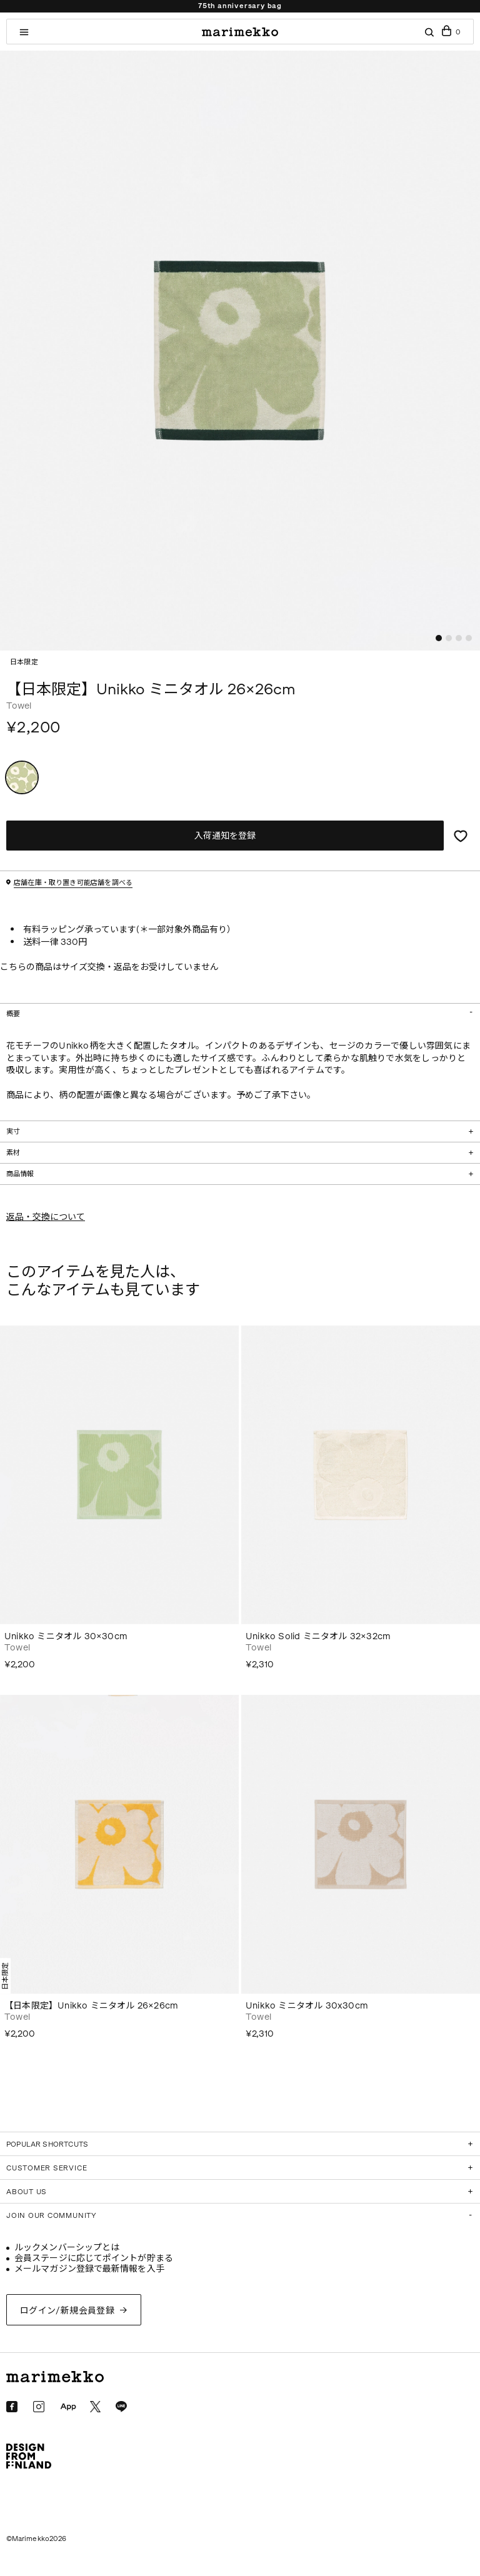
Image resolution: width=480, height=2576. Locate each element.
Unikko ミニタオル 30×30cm (66, 1636)
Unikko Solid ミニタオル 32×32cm (318, 1636)
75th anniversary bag (240, 6)
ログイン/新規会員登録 (67, 2310)
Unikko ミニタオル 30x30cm (307, 2005)
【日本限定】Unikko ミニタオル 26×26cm (91, 2005)
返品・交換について (45, 1217)
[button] (439, 638)
